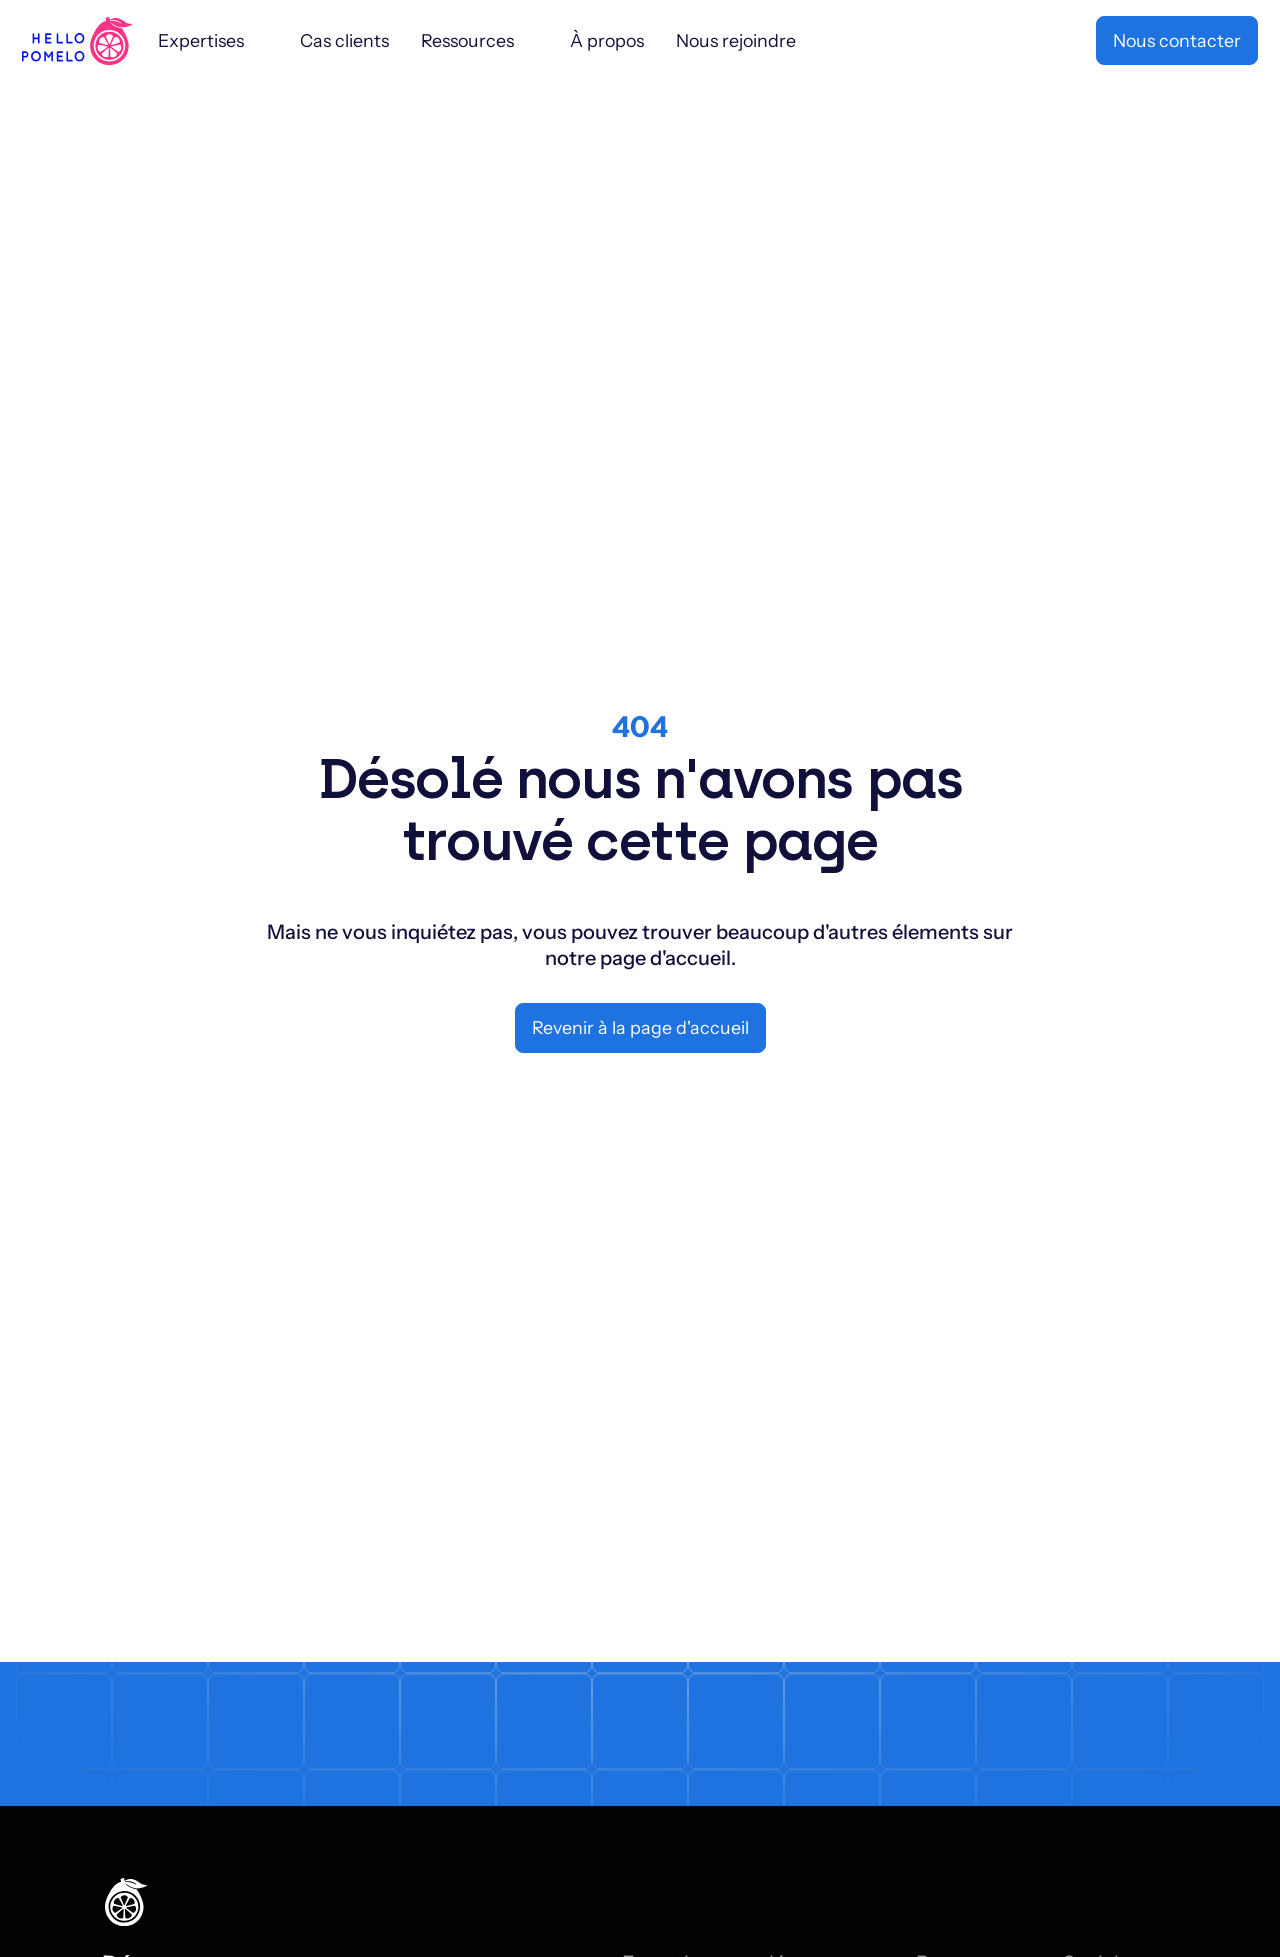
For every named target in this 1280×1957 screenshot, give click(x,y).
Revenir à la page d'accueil (640, 1027)
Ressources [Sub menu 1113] (467, 40)
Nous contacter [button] (1177, 40)
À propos (607, 40)
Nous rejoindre (736, 40)
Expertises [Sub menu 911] (201, 40)
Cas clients (344, 40)
